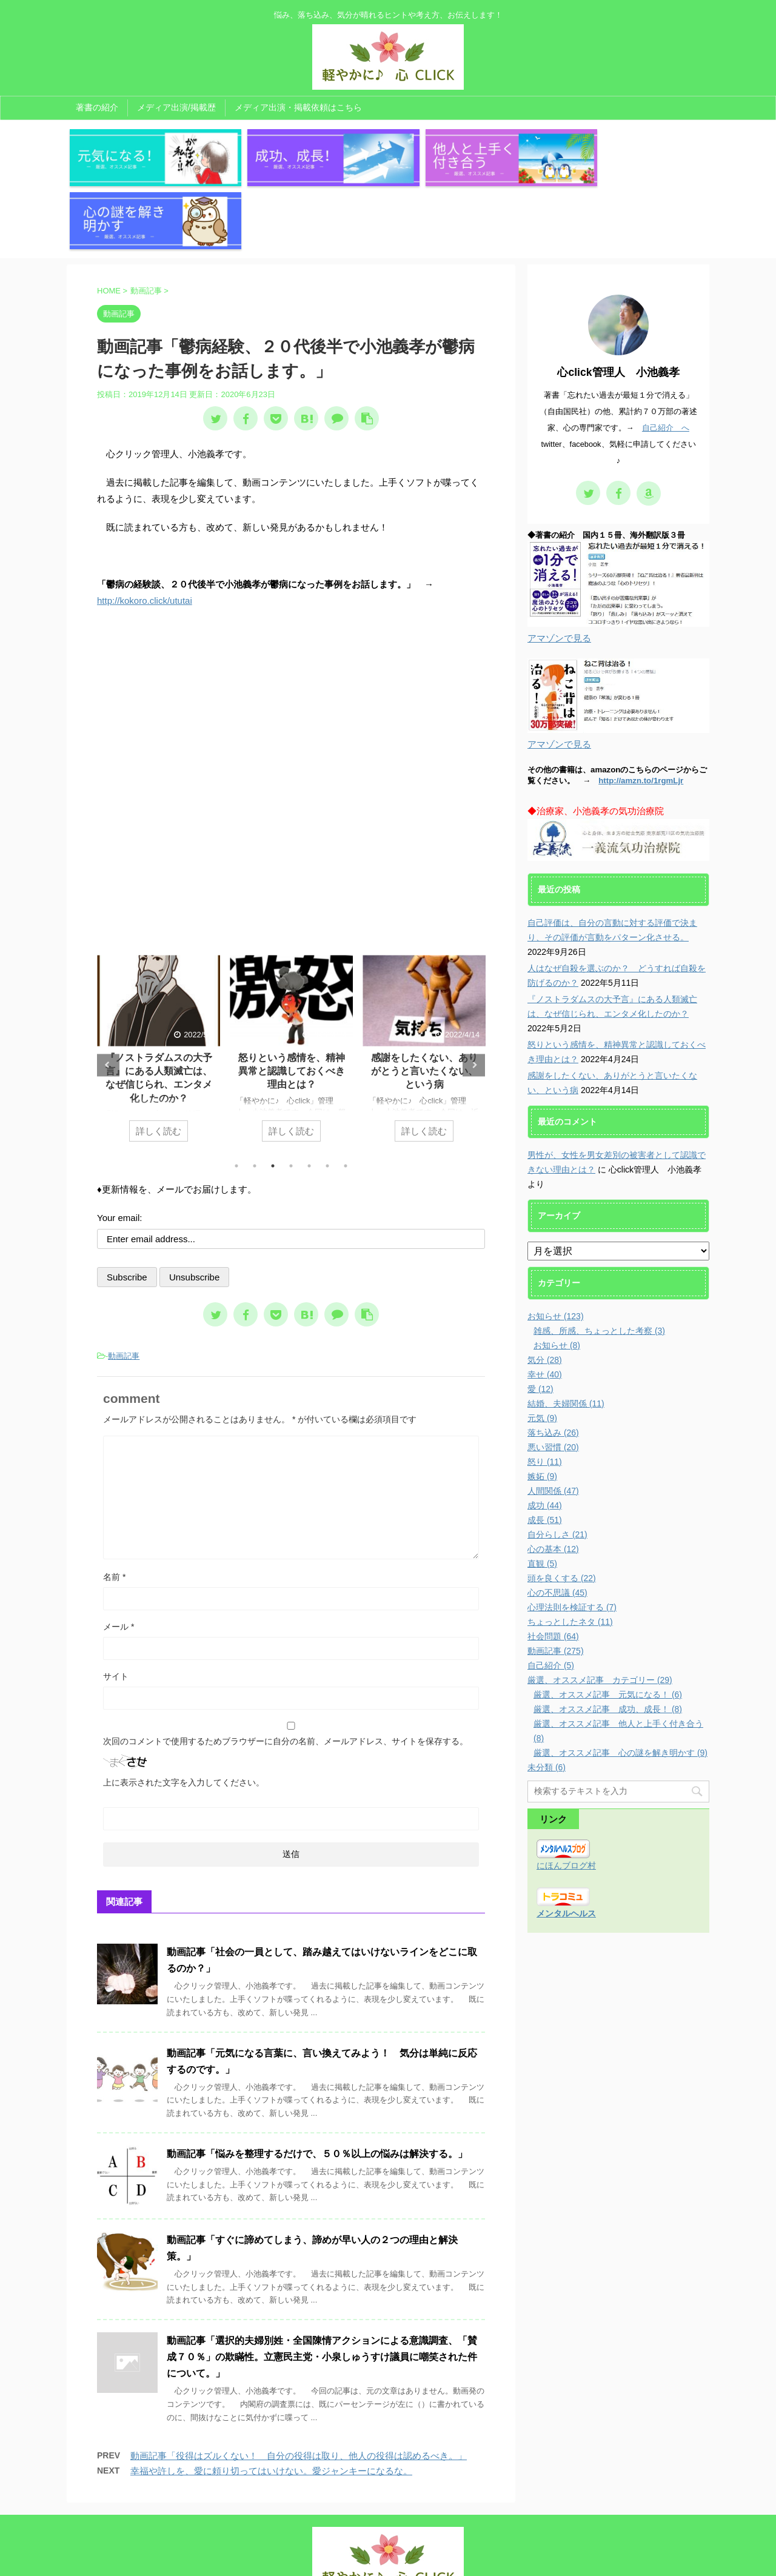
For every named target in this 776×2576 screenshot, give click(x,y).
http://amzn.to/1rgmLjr (640, 711)
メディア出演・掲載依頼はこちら (298, 107)
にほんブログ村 (566, 1796)
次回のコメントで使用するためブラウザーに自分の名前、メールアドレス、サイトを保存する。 (285, 1672)
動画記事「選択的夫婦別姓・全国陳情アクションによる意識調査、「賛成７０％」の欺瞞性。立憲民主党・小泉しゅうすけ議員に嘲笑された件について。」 (322, 2287)
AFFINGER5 (510, 2559)
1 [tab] (236, 1097)
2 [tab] (255, 1097)
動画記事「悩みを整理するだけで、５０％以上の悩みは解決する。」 (317, 2084)
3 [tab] (273, 1097)
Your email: (119, 1148)
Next (474, 996)
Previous (108, 996)
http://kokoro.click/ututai (144, 532)
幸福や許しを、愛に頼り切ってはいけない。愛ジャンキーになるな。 (271, 2402)
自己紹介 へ (665, 359)
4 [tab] (291, 1097)
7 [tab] (346, 1097)
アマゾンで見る (559, 569)
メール (118, 1557)
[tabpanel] (158, 985)
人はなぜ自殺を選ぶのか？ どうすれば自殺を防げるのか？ (158, 1002)
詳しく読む (158, 1062)
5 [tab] (309, 1097)
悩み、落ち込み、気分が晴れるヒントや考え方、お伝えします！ (388, 2543)
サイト (116, 1607)
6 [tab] (327, 1097)
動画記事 (123, 1286)
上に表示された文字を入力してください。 (183, 1713)
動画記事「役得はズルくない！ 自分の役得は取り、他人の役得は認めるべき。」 (298, 2386)
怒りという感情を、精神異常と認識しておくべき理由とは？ (424, 1002)
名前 (114, 1508)
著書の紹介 (97, 107)
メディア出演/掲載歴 (176, 107)
